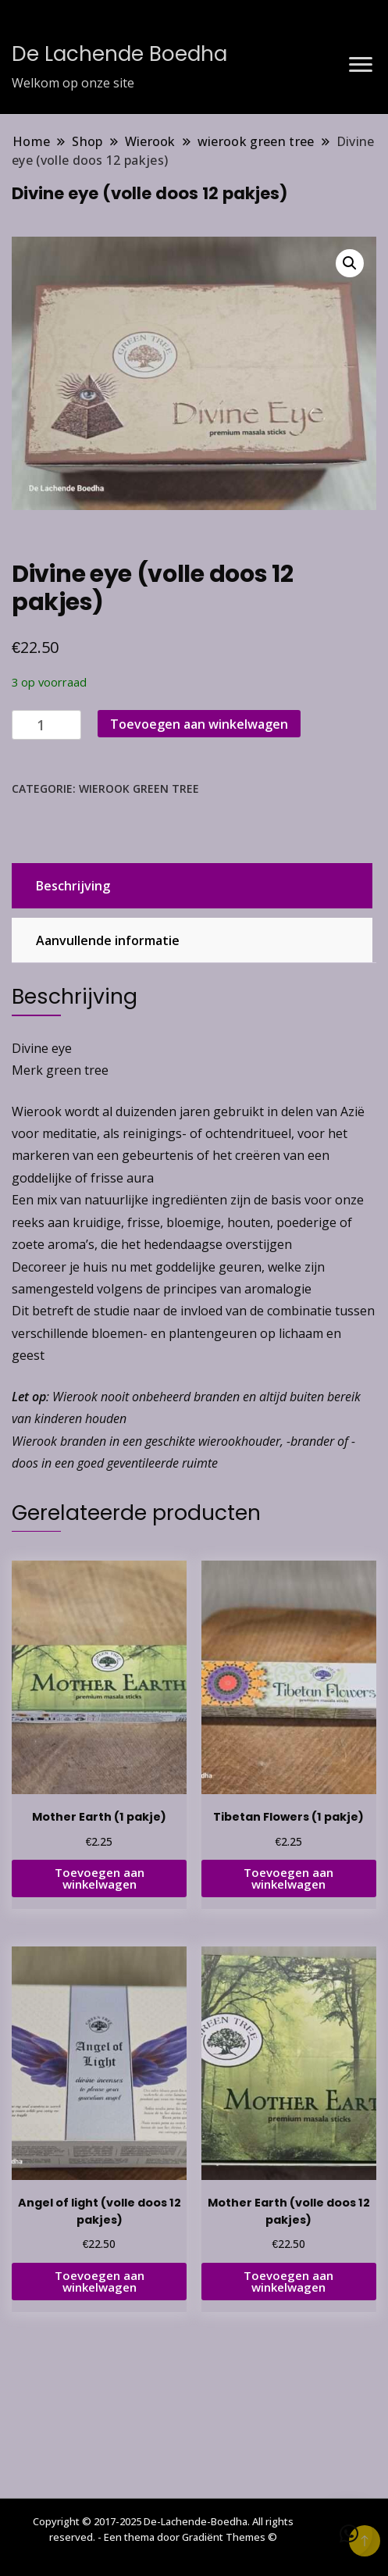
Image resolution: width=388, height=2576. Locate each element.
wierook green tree (139, 788)
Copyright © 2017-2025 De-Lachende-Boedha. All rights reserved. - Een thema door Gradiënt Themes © (163, 2529)
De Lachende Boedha (119, 54)
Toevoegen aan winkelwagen (199, 724)
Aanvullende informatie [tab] (108, 940)
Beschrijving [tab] (73, 885)
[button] (350, 263)
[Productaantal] (46, 725)
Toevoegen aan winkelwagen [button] (99, 1878)
